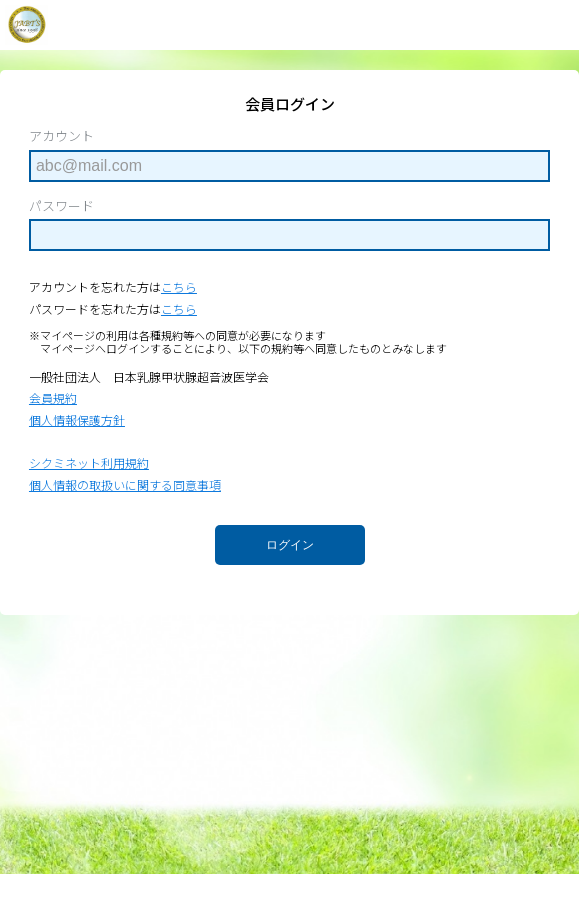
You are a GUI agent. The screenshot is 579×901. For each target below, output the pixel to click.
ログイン (290, 545)
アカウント (61, 136)
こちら (179, 286)
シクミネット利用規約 (89, 462)
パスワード (61, 206)
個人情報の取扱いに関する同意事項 (125, 484)
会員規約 (53, 397)
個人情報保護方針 (77, 419)
